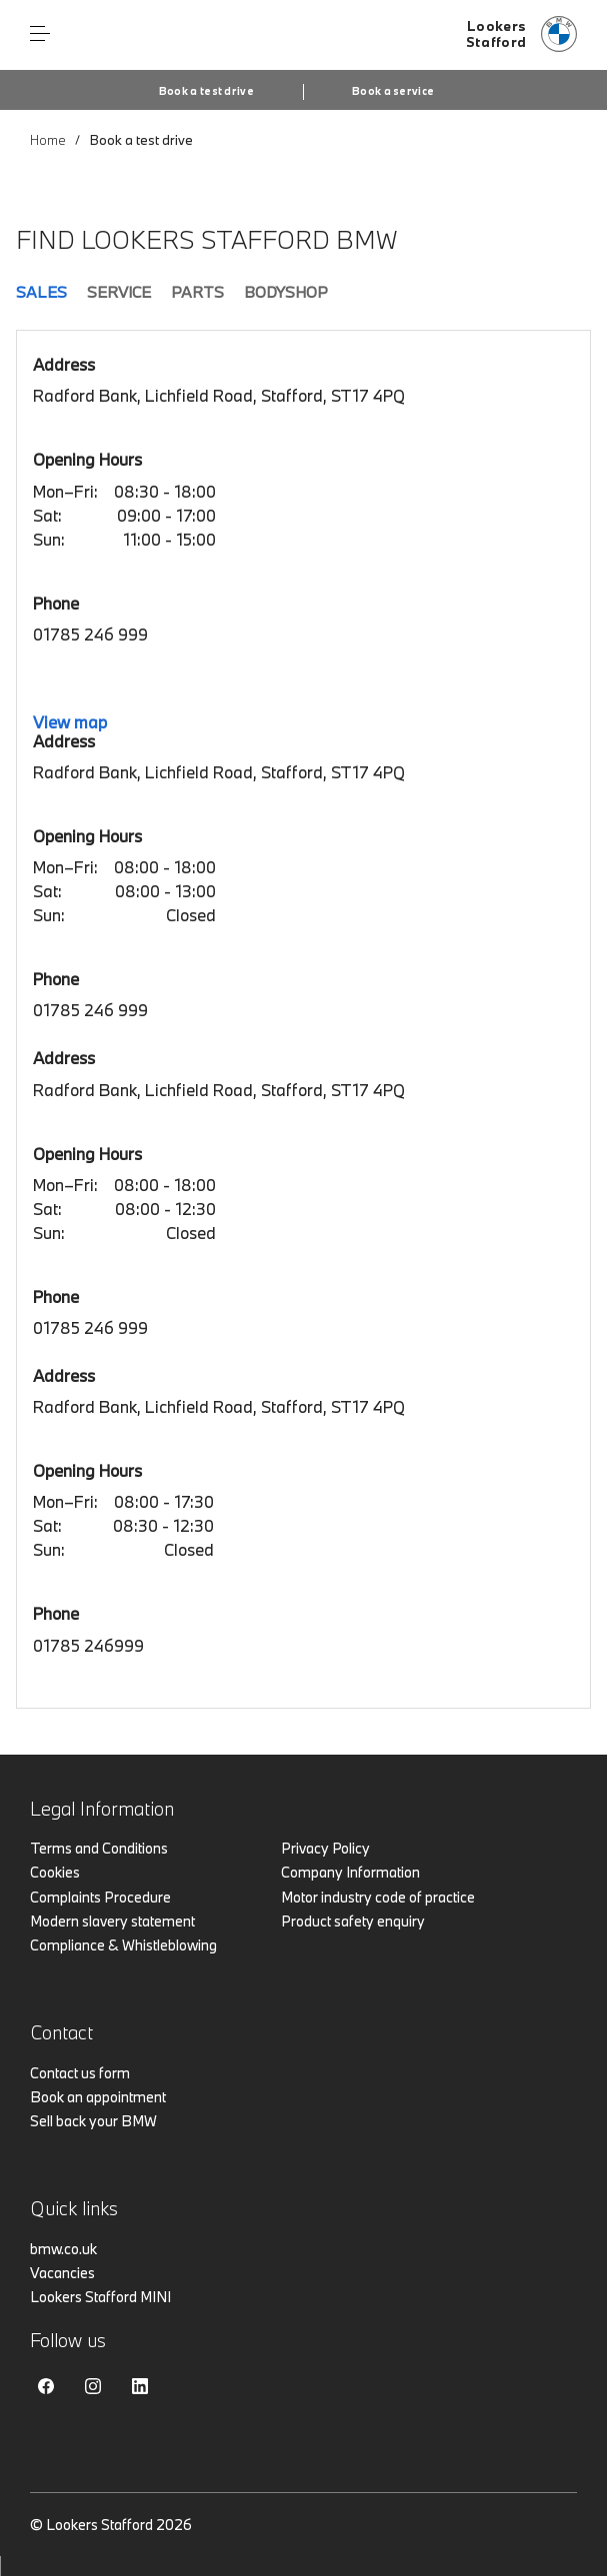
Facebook (46, 2386)
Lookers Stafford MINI (100, 2296)
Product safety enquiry (353, 1921)
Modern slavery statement (112, 1921)
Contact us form (80, 2072)
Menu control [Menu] (40, 34)
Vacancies (62, 2272)
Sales (41, 292)
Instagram (93, 2386)
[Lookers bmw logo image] (521, 35)
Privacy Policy (325, 1848)
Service (119, 292)
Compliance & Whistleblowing (123, 1944)
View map (70, 721)
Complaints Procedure (100, 1897)
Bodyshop (286, 292)
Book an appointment (98, 2096)
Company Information (350, 1872)
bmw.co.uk (63, 2248)
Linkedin (140, 2386)
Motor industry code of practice (378, 1897)
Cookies (55, 1872)
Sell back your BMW (93, 2120)
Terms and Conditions (99, 1848)
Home (48, 140)
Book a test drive (206, 91)
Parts (197, 292)
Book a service (393, 91)
